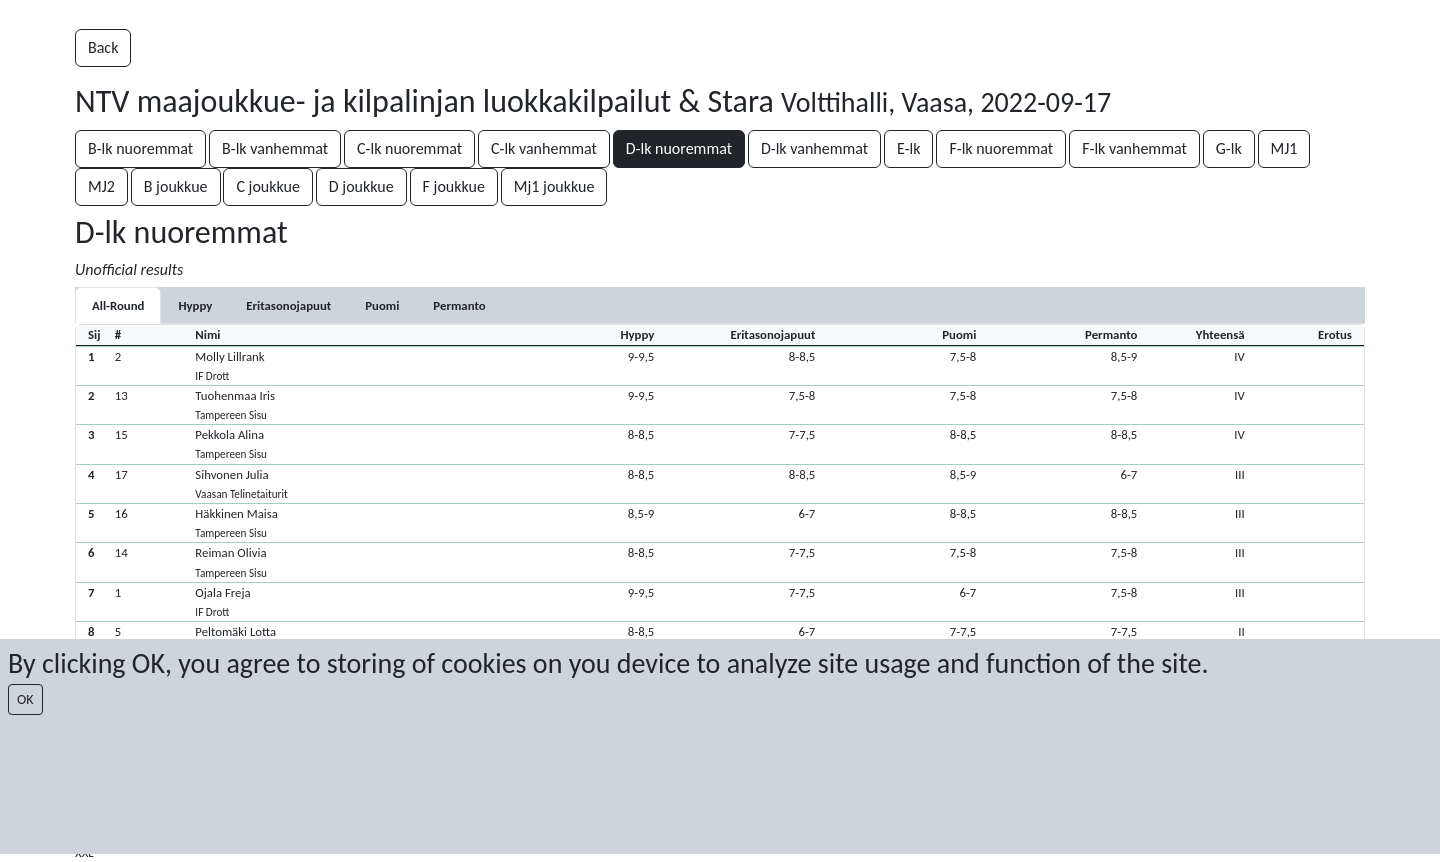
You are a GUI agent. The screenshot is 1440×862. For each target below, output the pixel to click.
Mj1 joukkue (554, 186)
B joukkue (176, 186)
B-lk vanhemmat (275, 148)
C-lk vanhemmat (544, 148)
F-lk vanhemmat (1134, 148)
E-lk (908, 148)
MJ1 (1284, 148)
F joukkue (454, 186)
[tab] (195, 305)
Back (103, 47)
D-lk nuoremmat (679, 148)
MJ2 (101, 186)
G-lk (1229, 148)
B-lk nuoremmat (140, 148)
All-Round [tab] (118, 305)
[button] (720, 365)
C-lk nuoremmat (409, 148)
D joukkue (361, 186)
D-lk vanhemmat (814, 148)
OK (25, 699)
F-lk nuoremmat (1001, 148)
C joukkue (268, 186)
